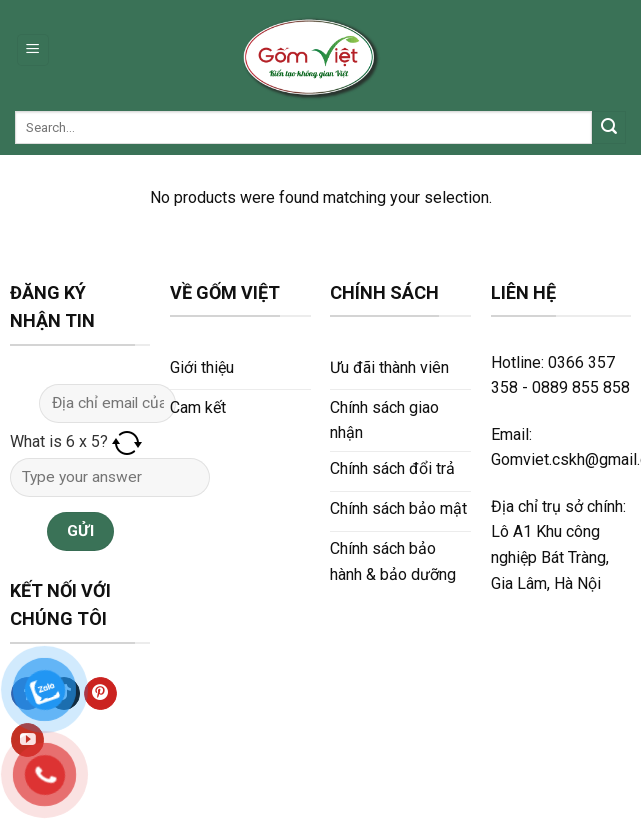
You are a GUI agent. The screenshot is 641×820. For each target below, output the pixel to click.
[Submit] (609, 128)
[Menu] (33, 50)
